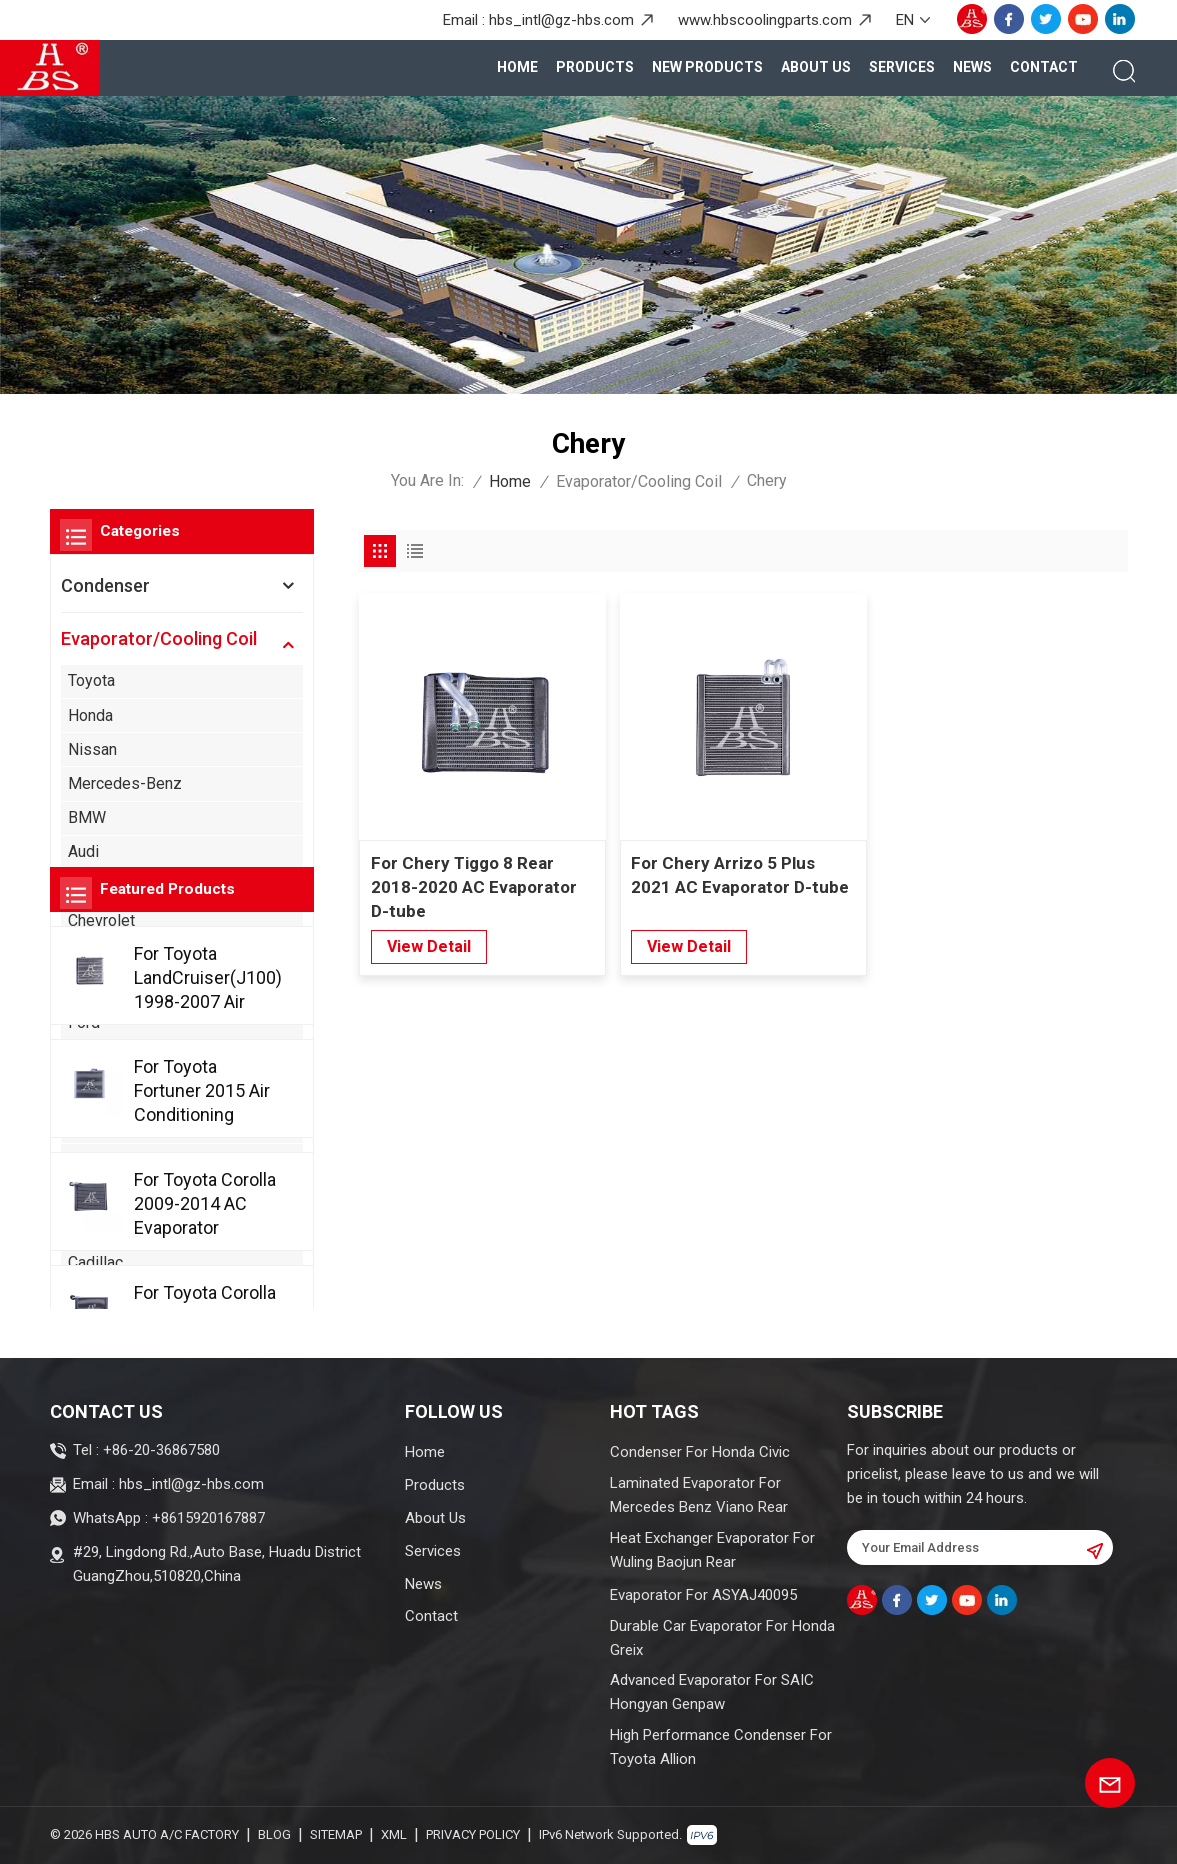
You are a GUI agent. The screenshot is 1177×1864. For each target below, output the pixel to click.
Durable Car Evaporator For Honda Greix (722, 1638)
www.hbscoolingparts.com (765, 20)
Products (435, 1485)
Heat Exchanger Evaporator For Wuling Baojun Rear (712, 1550)
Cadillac (95, 1262)
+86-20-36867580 (161, 1450)
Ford (84, 1022)
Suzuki (91, 954)
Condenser (105, 585)
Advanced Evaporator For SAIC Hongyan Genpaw (712, 1692)
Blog (274, 1834)
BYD (83, 1227)
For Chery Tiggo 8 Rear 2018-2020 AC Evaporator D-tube (474, 887)
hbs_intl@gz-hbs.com (561, 20)
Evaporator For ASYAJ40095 (703, 1595)
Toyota (91, 680)
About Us (816, 67)
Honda (90, 715)
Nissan (92, 749)
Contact (1044, 67)
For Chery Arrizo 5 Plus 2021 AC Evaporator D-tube (740, 875)
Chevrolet (101, 920)
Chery (88, 1296)
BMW (87, 817)
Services (902, 67)
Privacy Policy (473, 1834)
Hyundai (96, 988)
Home (517, 67)
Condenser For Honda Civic (700, 1452)
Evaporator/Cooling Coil (639, 481)
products (595, 67)
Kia (79, 1091)
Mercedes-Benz (125, 783)
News (972, 67)
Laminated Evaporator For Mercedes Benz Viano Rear (699, 1495)
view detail (429, 946)
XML (394, 1834)
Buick (87, 1193)
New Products (707, 67)
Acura (87, 1125)
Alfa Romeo (109, 1159)
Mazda (92, 1057)
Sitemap (336, 1834)
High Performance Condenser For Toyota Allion (721, 1747)
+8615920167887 (208, 1518)
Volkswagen (111, 886)
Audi (83, 851)
